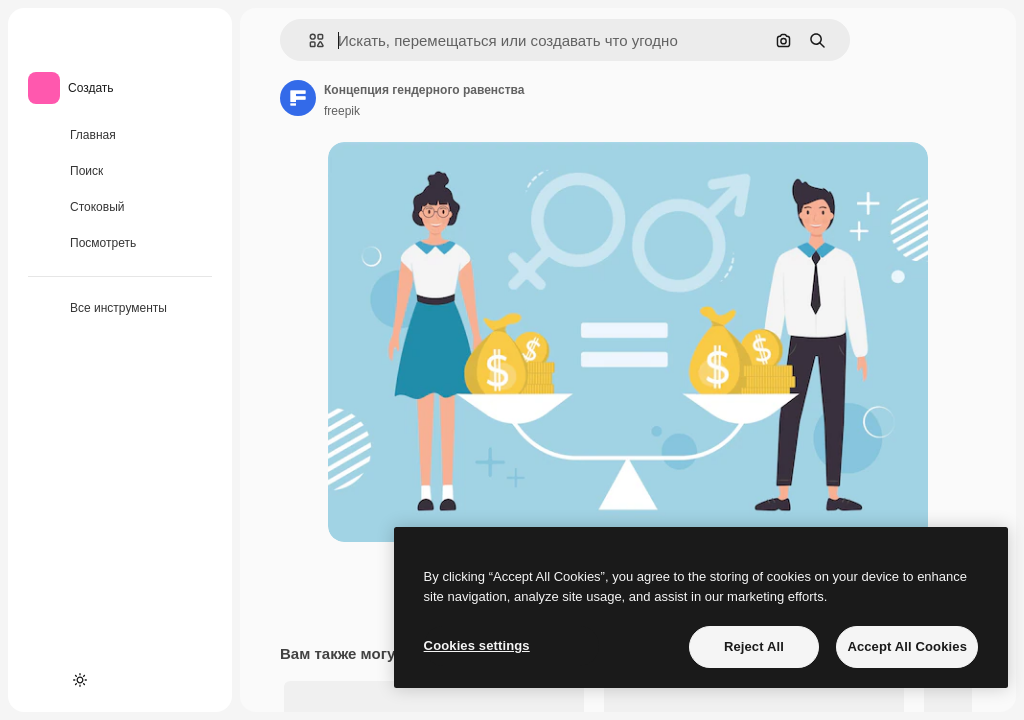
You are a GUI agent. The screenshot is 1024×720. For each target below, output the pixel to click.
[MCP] (116, 680)
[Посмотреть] (120, 244)
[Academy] (44, 680)
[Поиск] (120, 172)
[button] (308, 40)
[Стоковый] (120, 208)
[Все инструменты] (120, 309)
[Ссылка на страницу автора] (298, 98)
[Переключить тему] (80, 680)
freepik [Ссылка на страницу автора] (342, 111)
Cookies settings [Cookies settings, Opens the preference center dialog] (477, 645)
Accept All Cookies (907, 646)
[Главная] (120, 136)
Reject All (754, 646)
